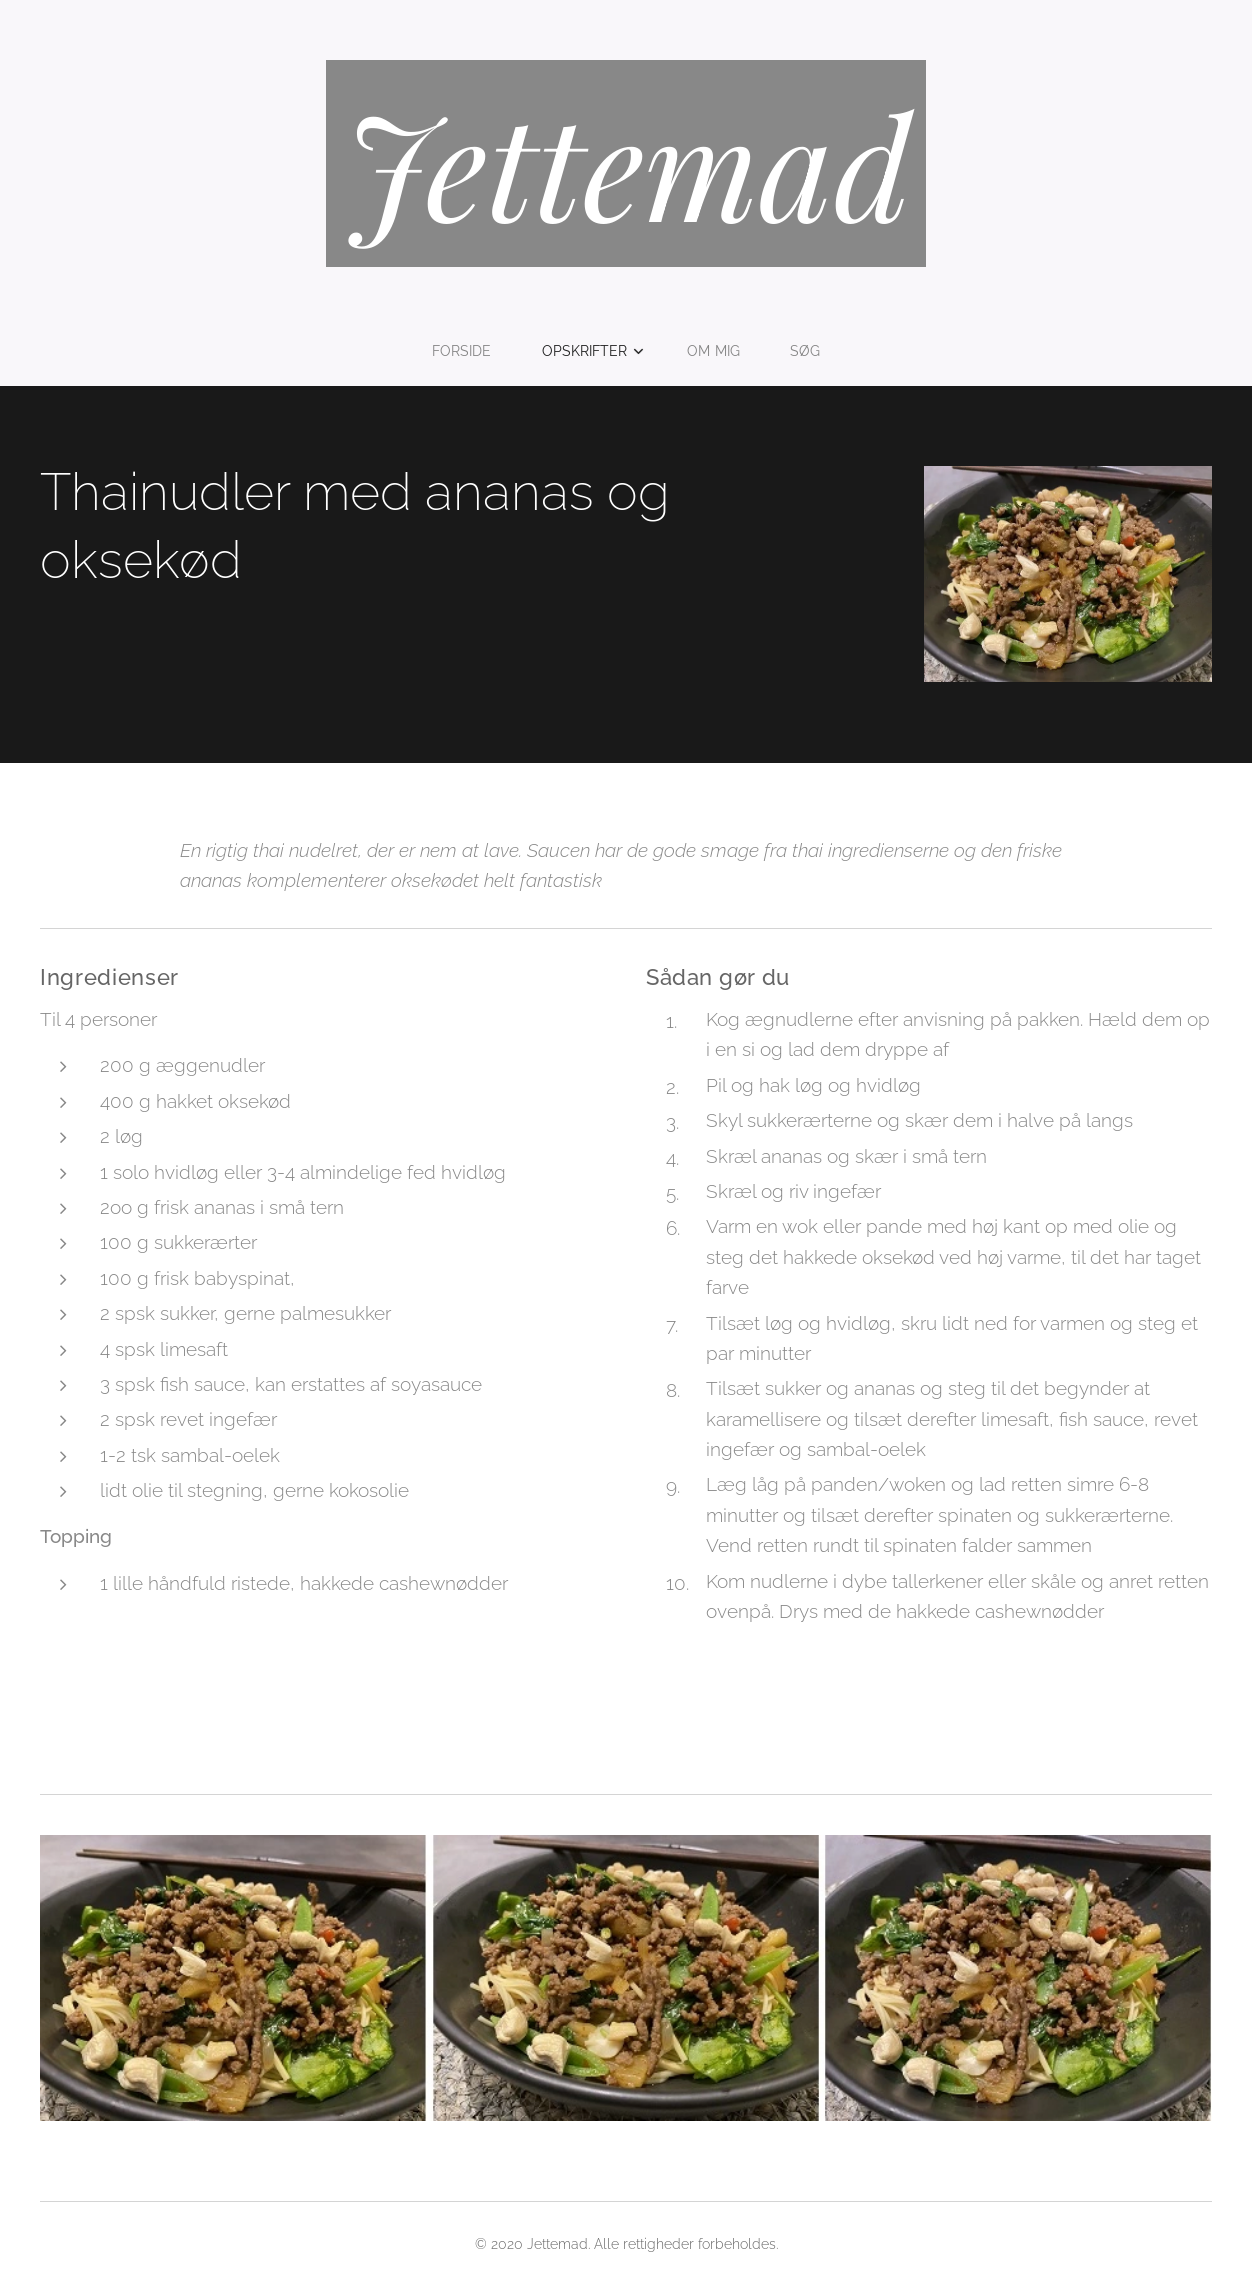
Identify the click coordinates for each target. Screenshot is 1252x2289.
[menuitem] (468, 351)
